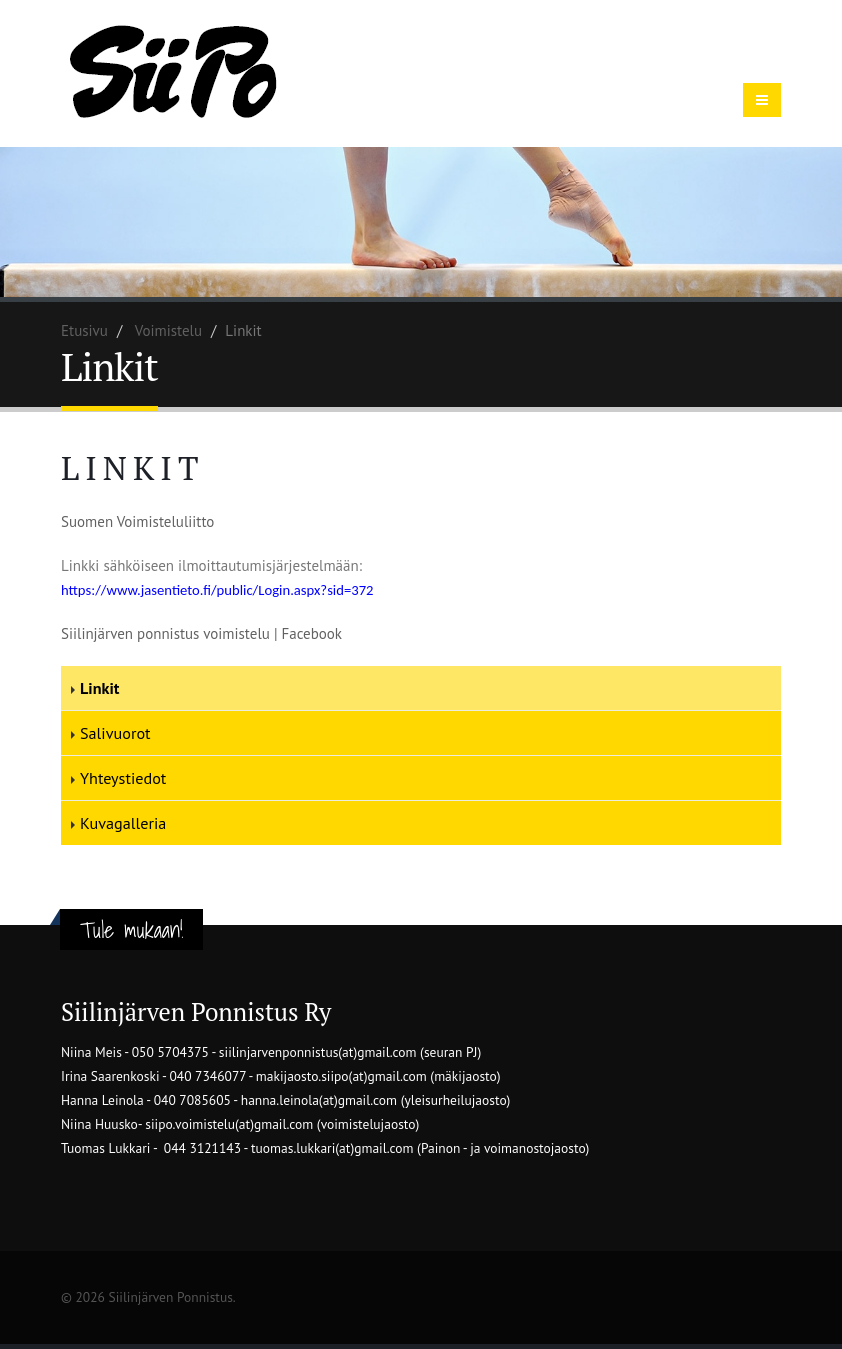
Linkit (99, 688)
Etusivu (84, 330)
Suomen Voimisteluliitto (137, 521)
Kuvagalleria (123, 823)
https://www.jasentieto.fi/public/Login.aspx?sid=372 (217, 590)
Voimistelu (168, 330)
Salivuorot (115, 733)
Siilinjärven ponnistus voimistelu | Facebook (201, 633)
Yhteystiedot (123, 778)
